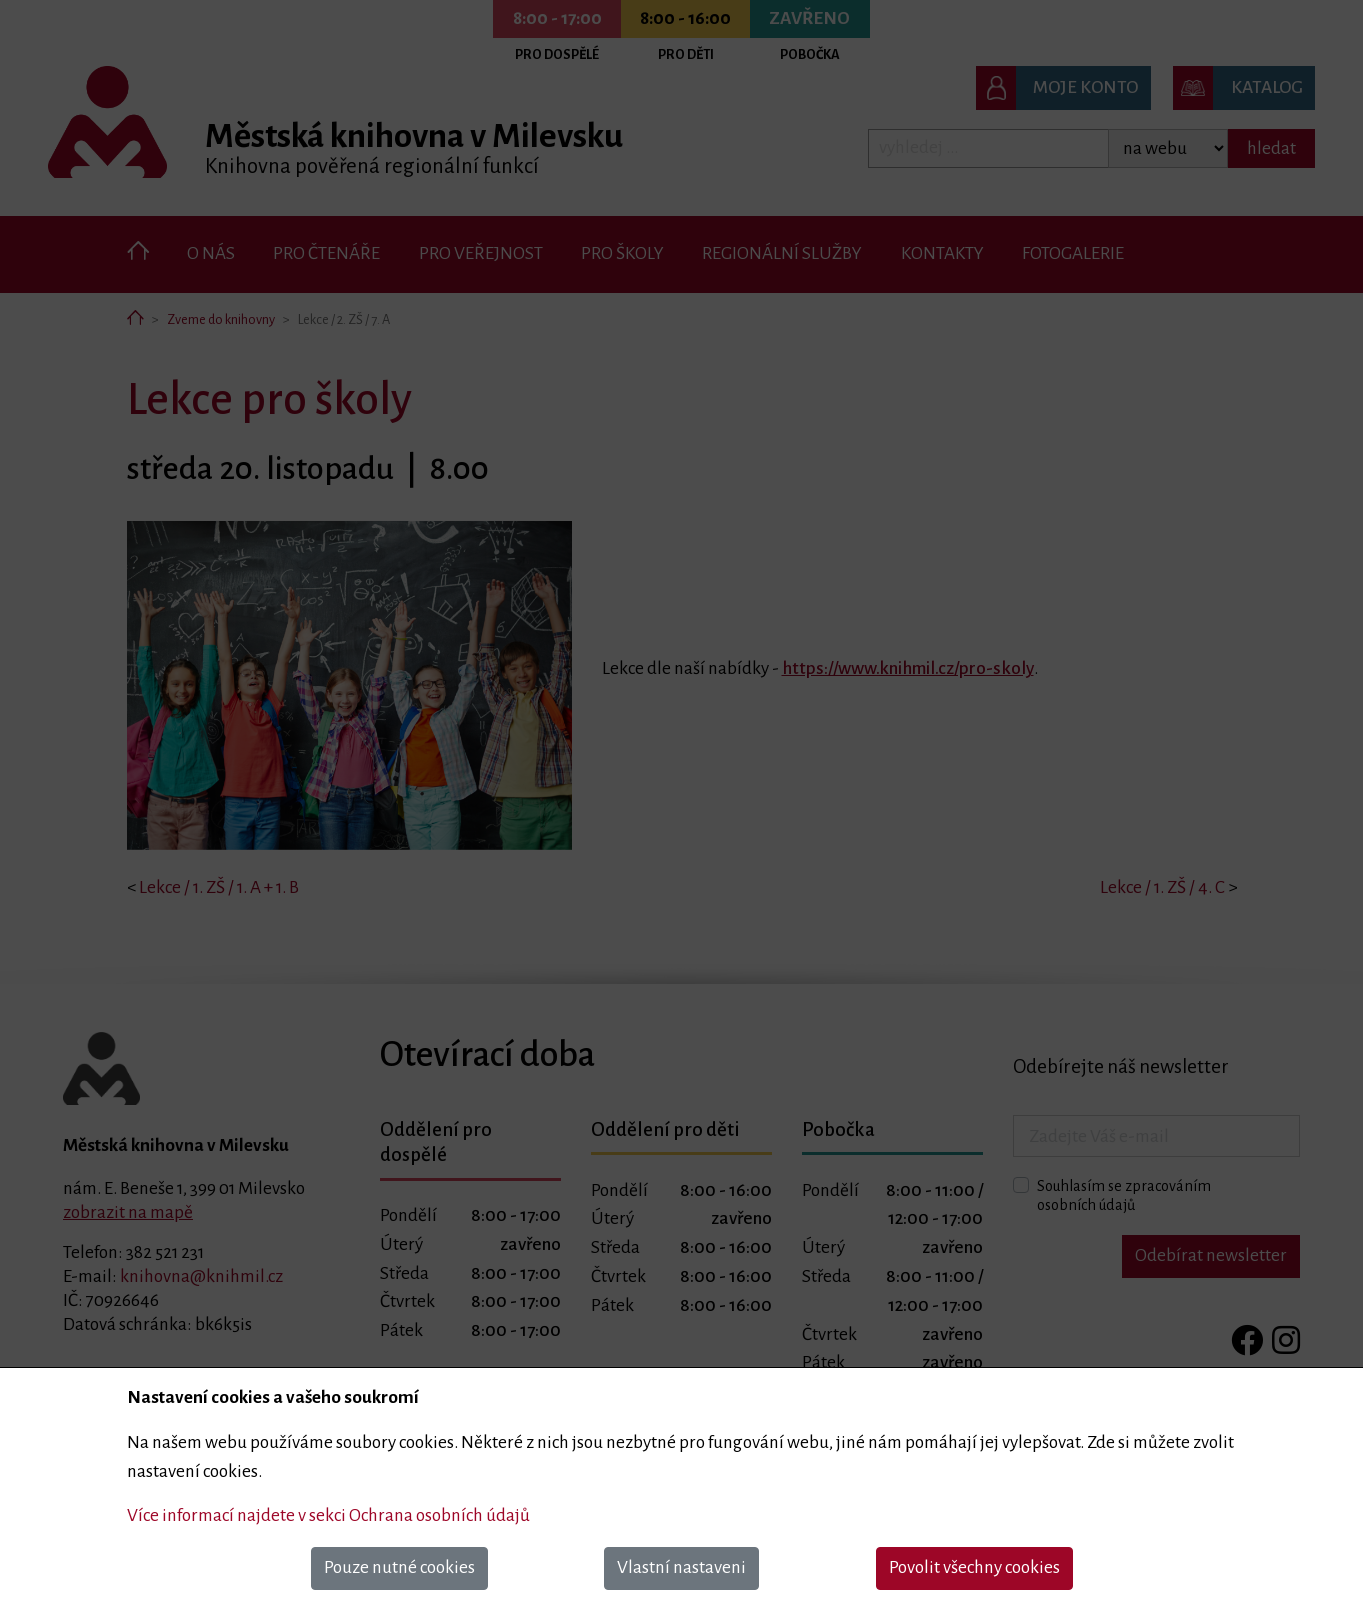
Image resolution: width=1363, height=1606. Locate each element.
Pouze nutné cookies (399, 1567)
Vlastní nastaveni (681, 1567)
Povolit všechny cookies (974, 1567)
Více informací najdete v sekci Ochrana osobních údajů (328, 1515)
